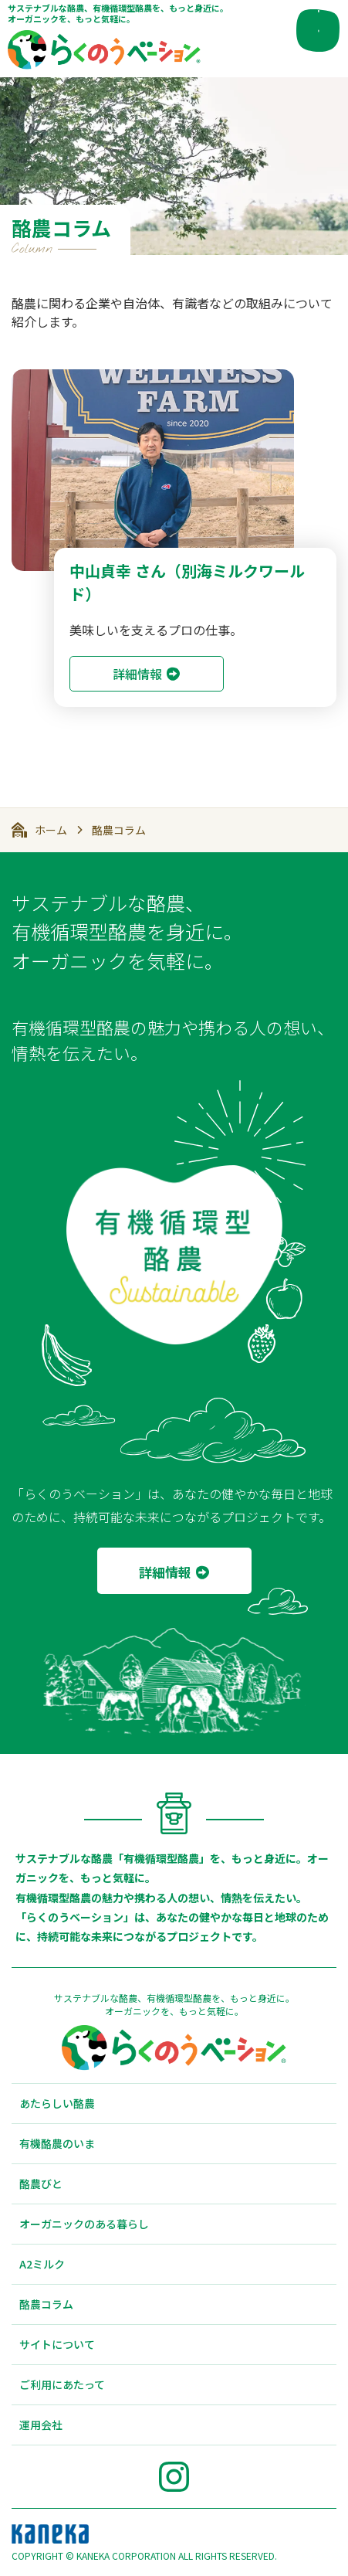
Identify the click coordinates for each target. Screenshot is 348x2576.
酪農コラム (119, 830)
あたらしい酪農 (57, 2103)
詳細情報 (137, 673)
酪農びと (41, 2183)
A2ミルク (42, 2264)
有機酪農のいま (57, 2143)
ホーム (51, 830)
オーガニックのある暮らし (84, 2223)
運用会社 (41, 2424)
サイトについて (57, 2344)
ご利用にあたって (62, 2384)
